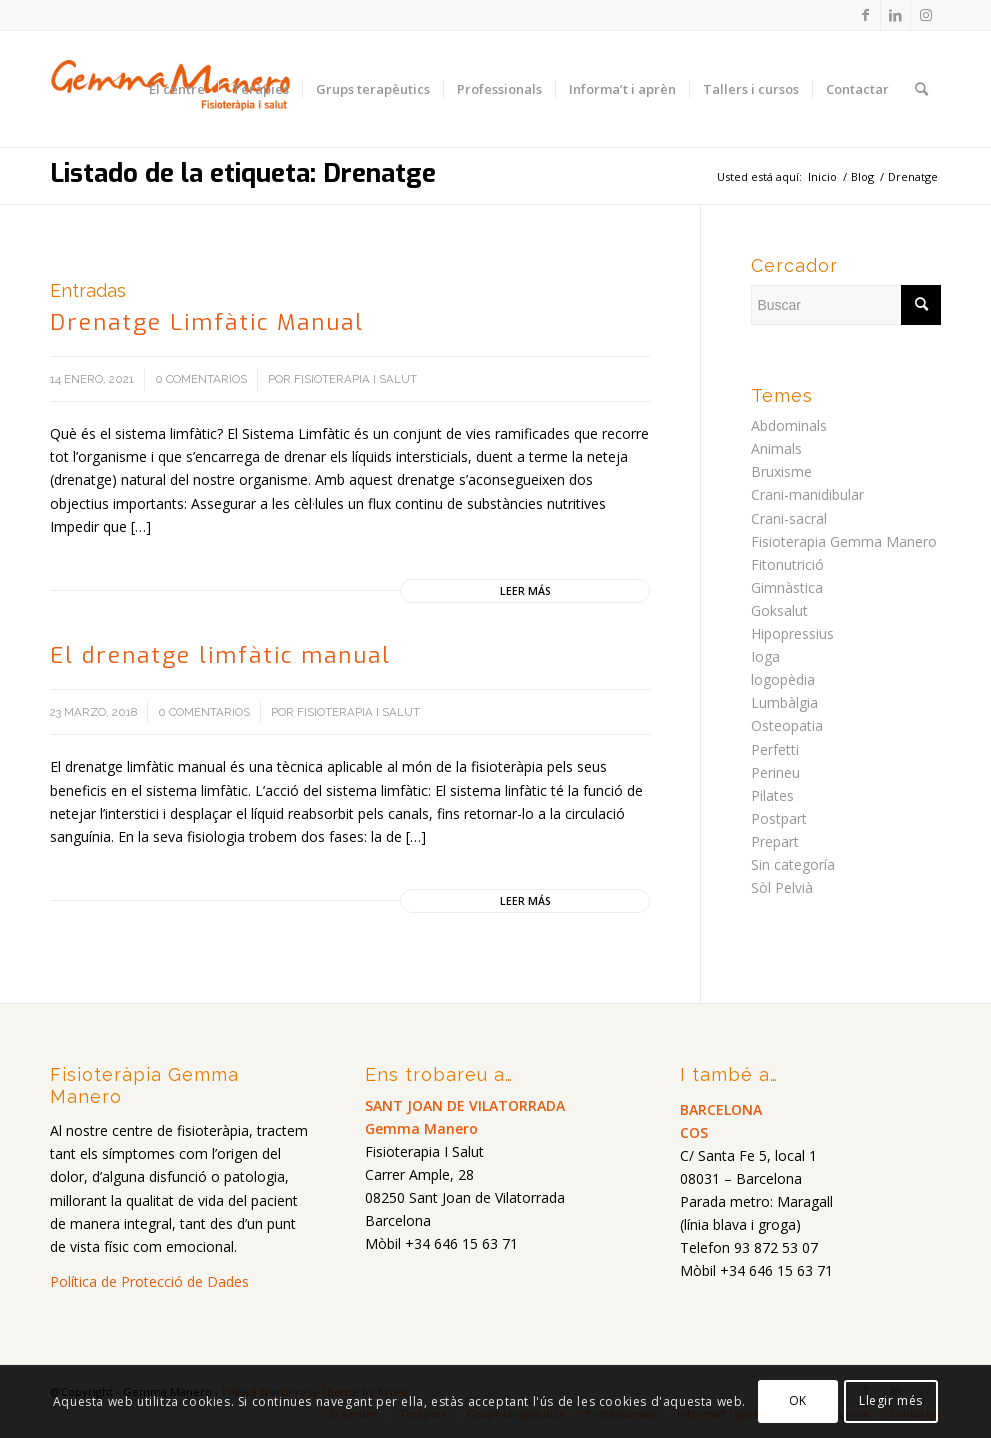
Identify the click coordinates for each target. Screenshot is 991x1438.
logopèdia (783, 679)
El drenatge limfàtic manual (220, 655)
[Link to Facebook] (865, 15)
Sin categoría (793, 864)
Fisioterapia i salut (355, 379)
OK (798, 1400)
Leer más (525, 591)
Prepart (775, 841)
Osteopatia (787, 725)
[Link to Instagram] (926, 15)
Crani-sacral (789, 518)
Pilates (772, 795)
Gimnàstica (787, 587)
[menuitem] (177, 89)
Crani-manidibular (807, 494)
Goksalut (779, 610)
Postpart (779, 818)
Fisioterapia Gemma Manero (844, 541)
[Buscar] (921, 89)
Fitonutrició (787, 564)
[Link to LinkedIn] (895, 15)
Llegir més (891, 1400)
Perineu (775, 772)
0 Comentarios (201, 379)
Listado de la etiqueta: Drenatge (243, 173)
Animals (776, 448)
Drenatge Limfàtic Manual (207, 322)
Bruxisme (781, 471)
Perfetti (775, 749)
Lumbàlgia (784, 702)
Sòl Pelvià (782, 887)
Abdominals (789, 425)
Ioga (765, 656)
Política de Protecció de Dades (149, 1281)
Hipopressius (792, 633)
